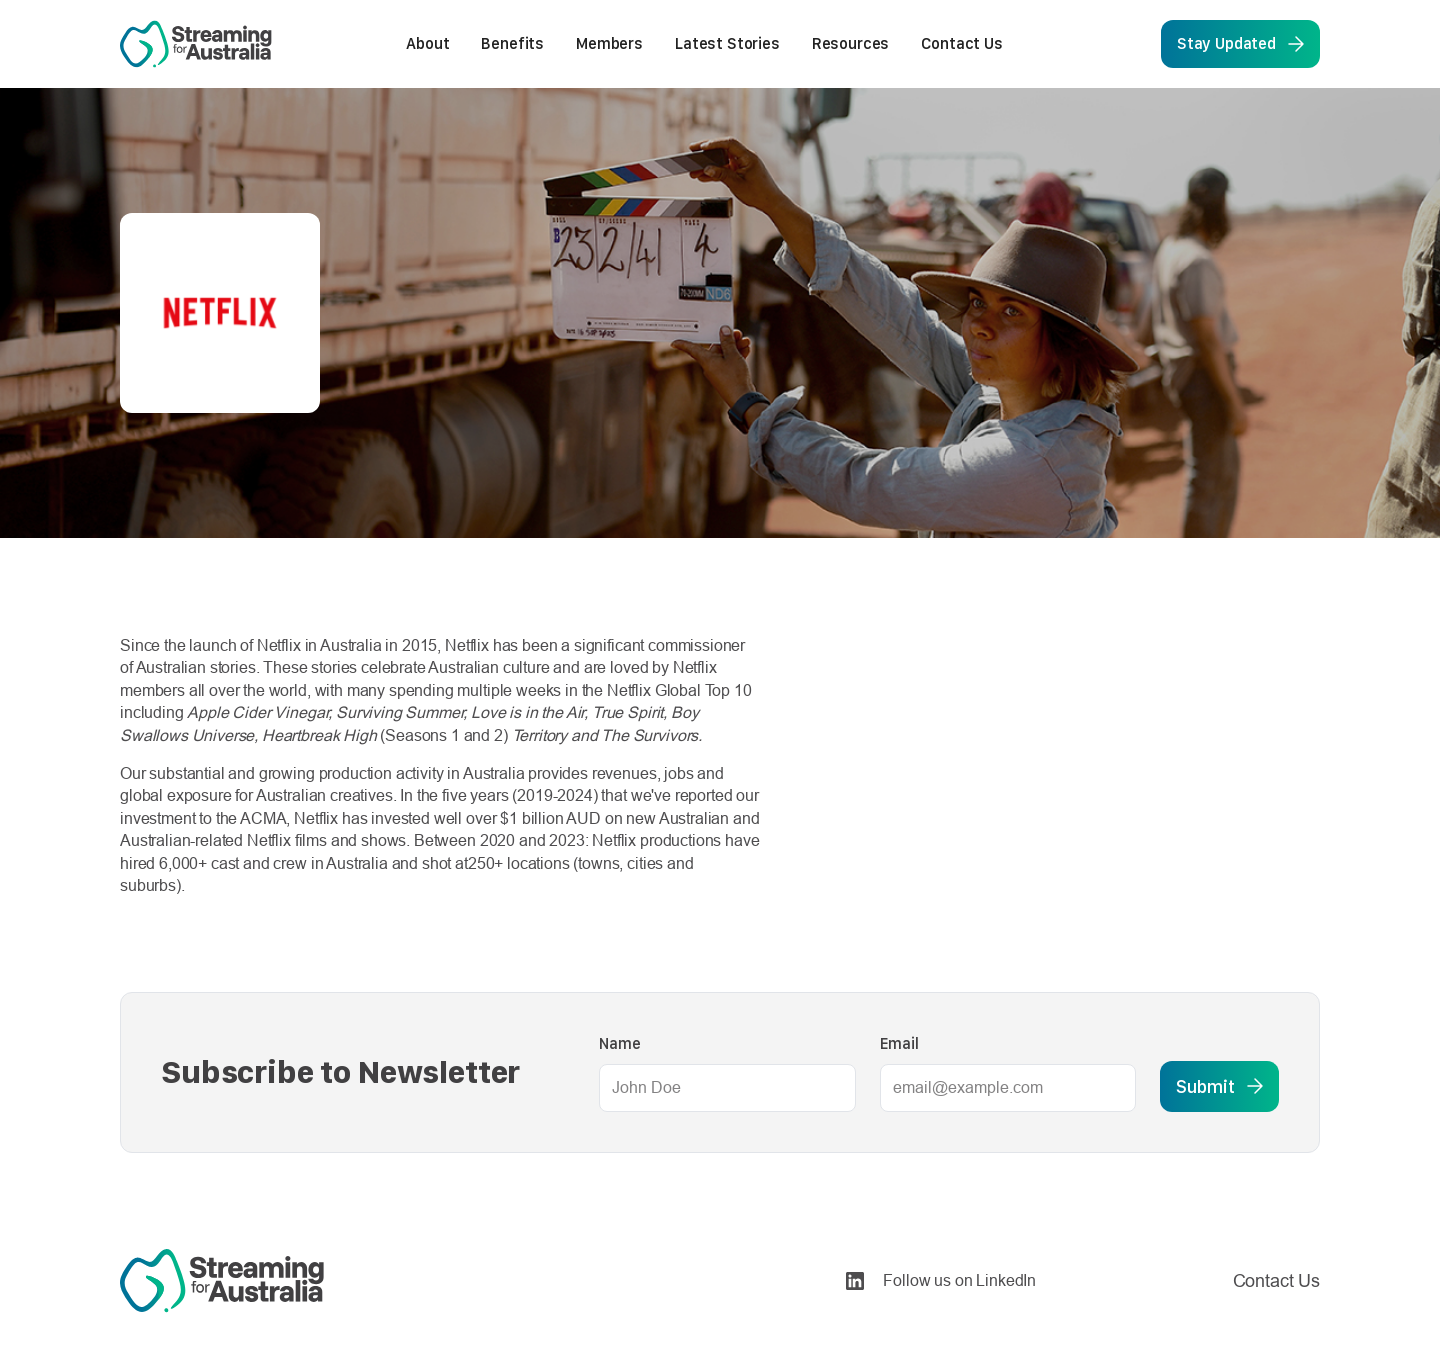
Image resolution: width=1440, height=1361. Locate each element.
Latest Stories (727, 43)
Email (899, 1043)
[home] (196, 44)
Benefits (512, 43)
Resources (851, 43)
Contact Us (961, 43)
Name (619, 1043)
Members (609, 43)
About (427, 43)
